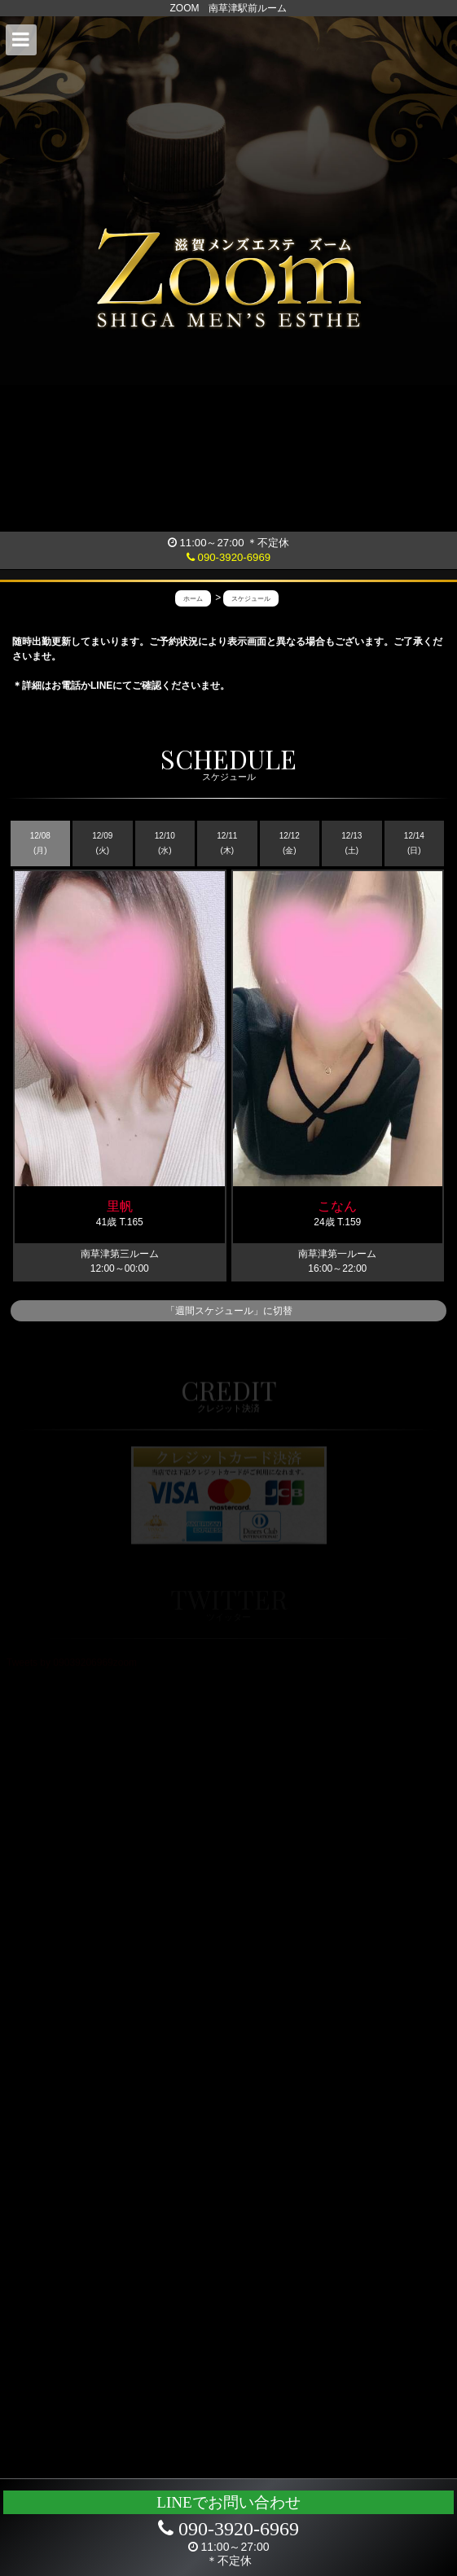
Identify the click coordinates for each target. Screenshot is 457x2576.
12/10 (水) (165, 843)
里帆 (120, 1206)
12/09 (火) (102, 843)
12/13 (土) (351, 843)
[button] (21, 39)
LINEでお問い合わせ (228, 2502)
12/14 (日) (414, 843)
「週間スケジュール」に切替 (228, 1310)
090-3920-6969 (228, 557)
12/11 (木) (227, 843)
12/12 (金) (289, 843)
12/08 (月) (40, 843)
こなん (337, 1206)
